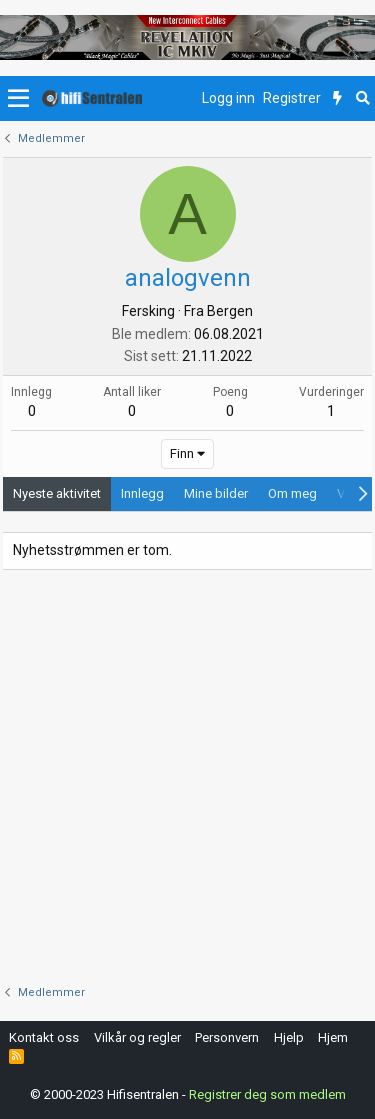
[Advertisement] (187, 777)
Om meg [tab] (292, 493)
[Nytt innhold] (337, 99)
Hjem (333, 1037)
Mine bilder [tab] (216, 493)
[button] (18, 99)
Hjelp (289, 1037)
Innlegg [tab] (142, 493)
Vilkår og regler (137, 1037)
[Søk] (362, 99)
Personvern (227, 1037)
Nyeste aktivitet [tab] (57, 493)
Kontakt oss (44, 1037)
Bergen (230, 311)
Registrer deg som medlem (267, 1094)
